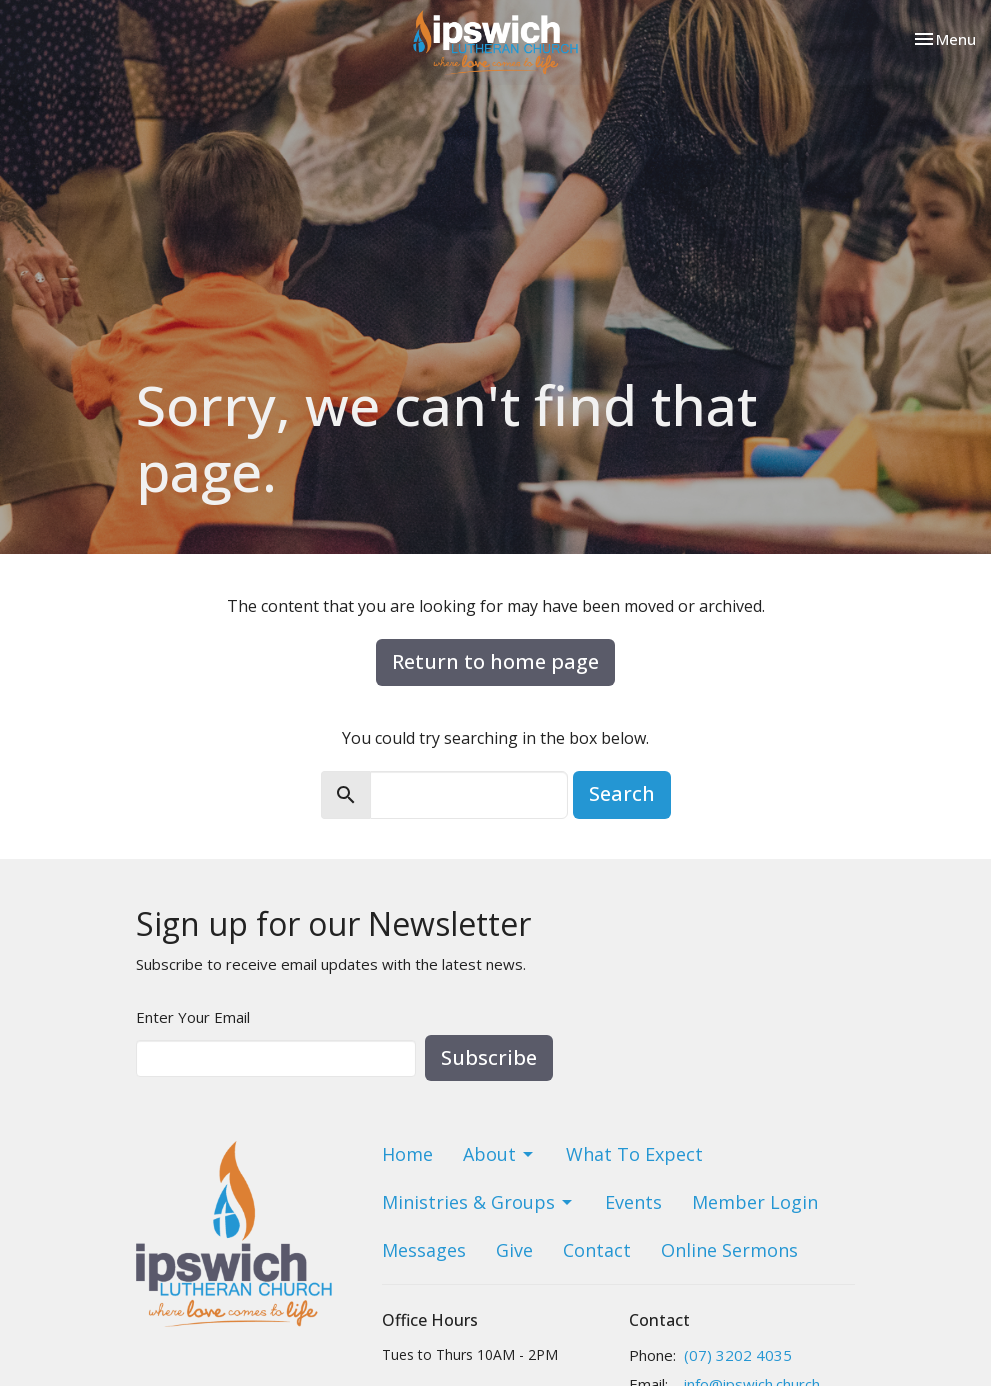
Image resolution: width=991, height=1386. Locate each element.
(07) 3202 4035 (738, 1355)
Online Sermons (729, 1250)
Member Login (755, 1202)
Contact (597, 1250)
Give (514, 1250)
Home (407, 1154)
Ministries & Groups (478, 1202)
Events (633, 1202)
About (499, 1154)
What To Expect (634, 1154)
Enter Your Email (193, 1017)
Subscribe (489, 1057)
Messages (424, 1250)
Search (622, 793)
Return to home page (495, 661)
